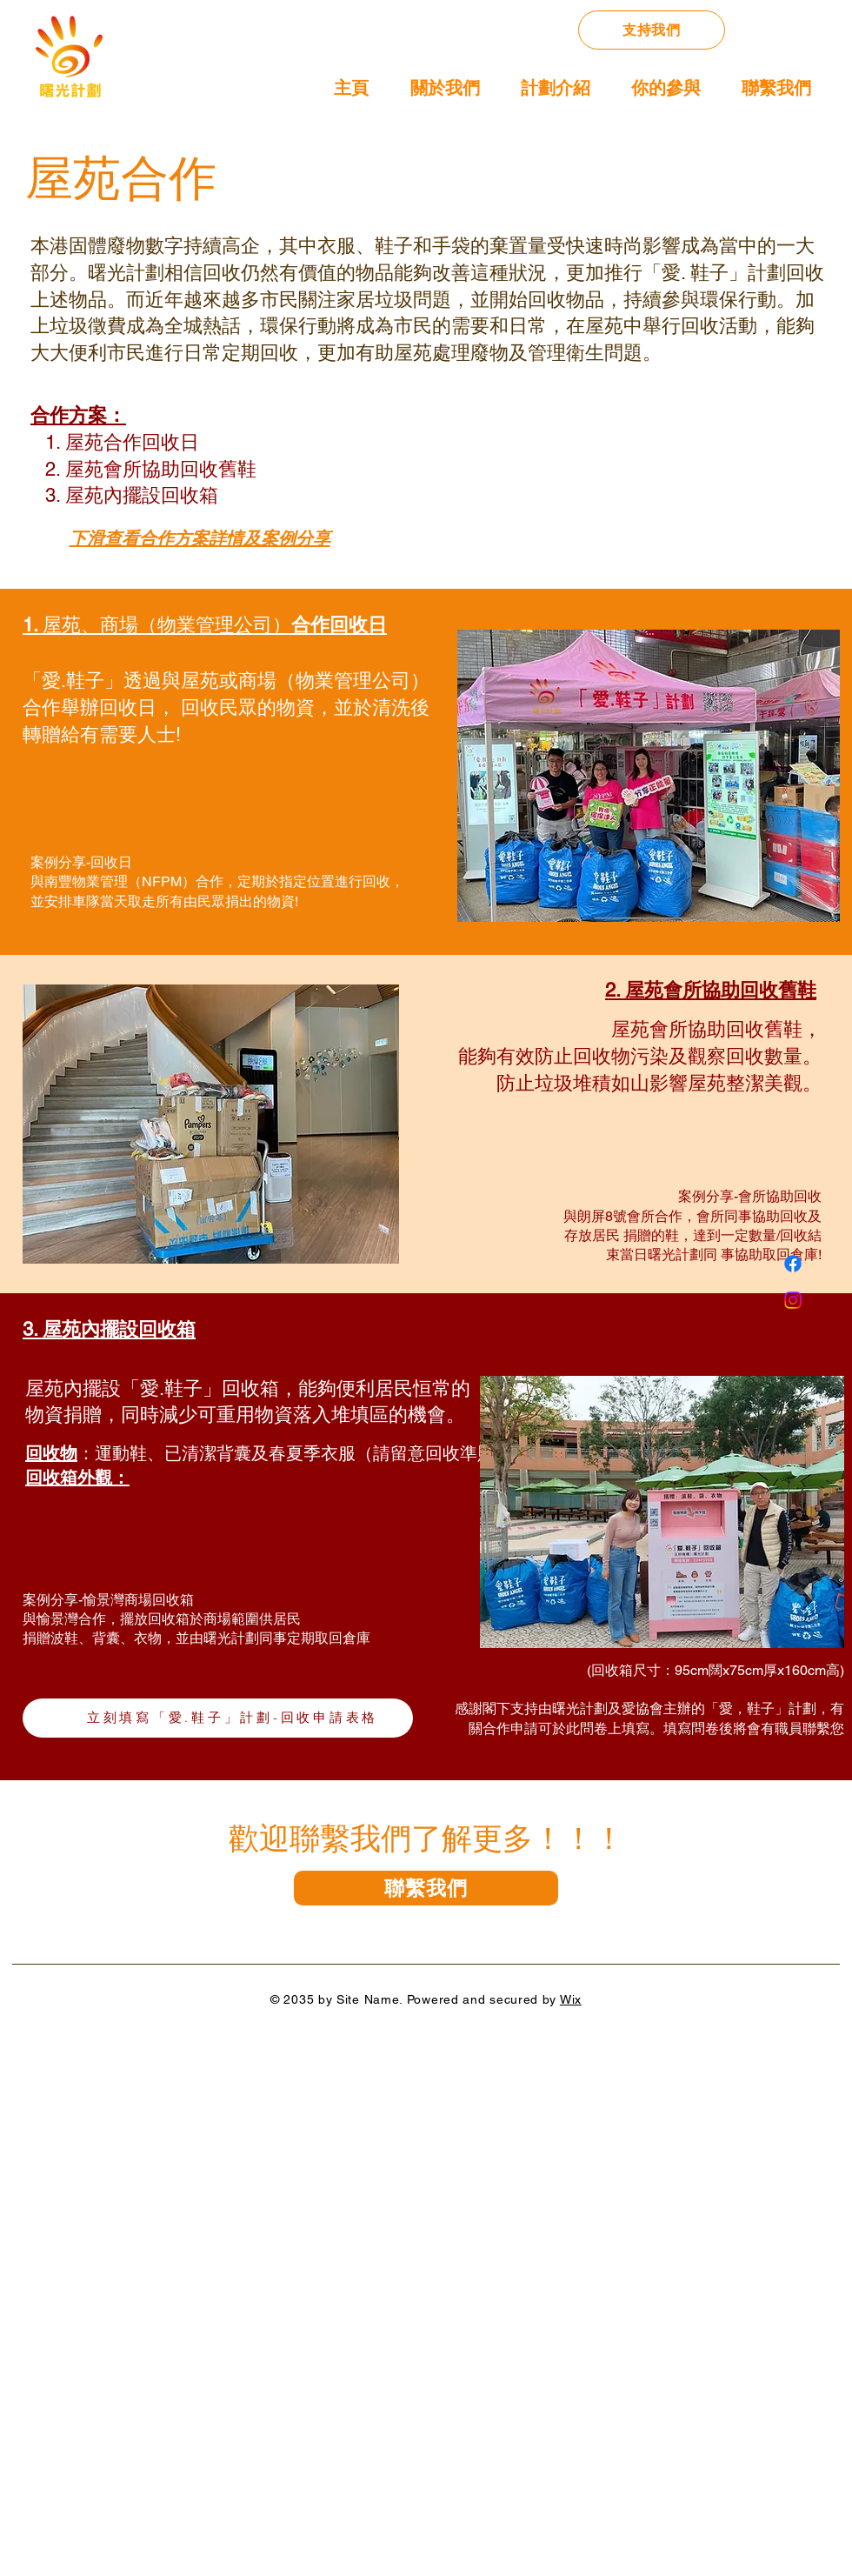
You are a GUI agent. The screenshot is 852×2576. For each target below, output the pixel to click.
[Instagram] (793, 1300)
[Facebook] (793, 1263)
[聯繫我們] (426, 1888)
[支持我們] (651, 30)
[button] (546, 81)
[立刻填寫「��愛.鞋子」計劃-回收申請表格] (218, 1718)
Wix (571, 1999)
